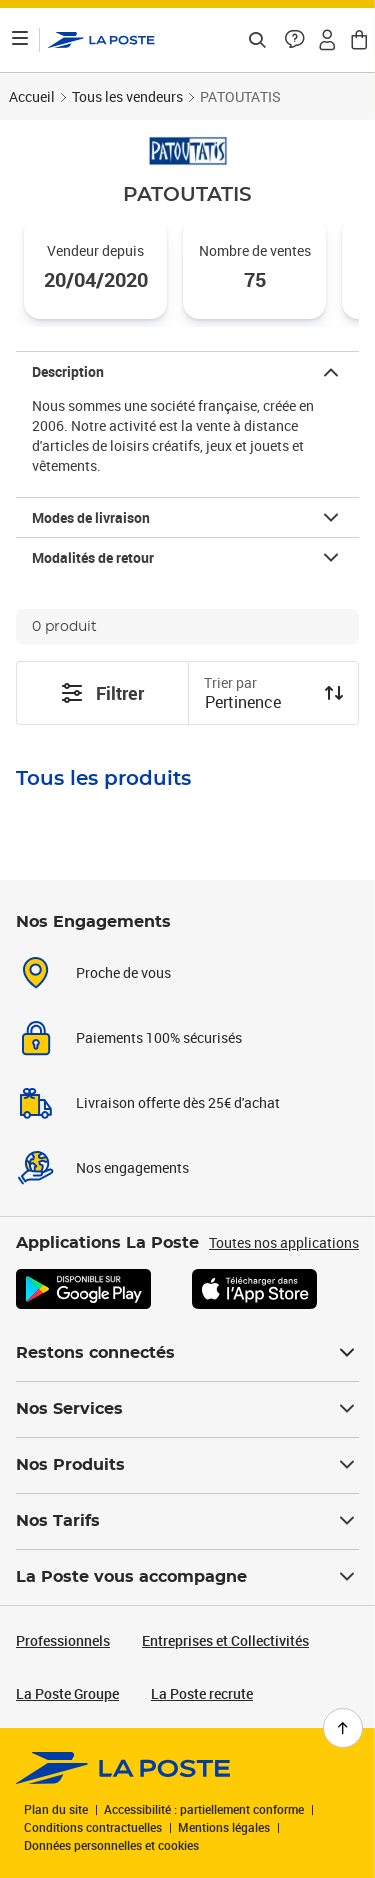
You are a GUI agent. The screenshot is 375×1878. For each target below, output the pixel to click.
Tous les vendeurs (127, 96)
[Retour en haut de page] (343, 1728)
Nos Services (187, 1409)
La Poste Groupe (67, 1693)
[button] (295, 40)
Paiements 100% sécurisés (159, 1037)
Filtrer (102, 693)
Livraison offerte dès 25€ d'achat (178, 1102)
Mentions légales (224, 1827)
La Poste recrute (202, 1693)
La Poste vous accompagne (187, 1577)
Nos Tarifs (187, 1521)
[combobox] (258, 704)
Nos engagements (132, 1167)
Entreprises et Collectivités (225, 1640)
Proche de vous (123, 972)
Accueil (32, 96)
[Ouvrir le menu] (20, 40)
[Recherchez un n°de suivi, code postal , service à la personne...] (257, 40)
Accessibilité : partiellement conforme (204, 1809)
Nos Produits (187, 1465)
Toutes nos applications (284, 1242)
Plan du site (56, 1809)
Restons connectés (187, 1353)
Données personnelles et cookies (111, 1845)
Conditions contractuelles (93, 1827)
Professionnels (63, 1640)
